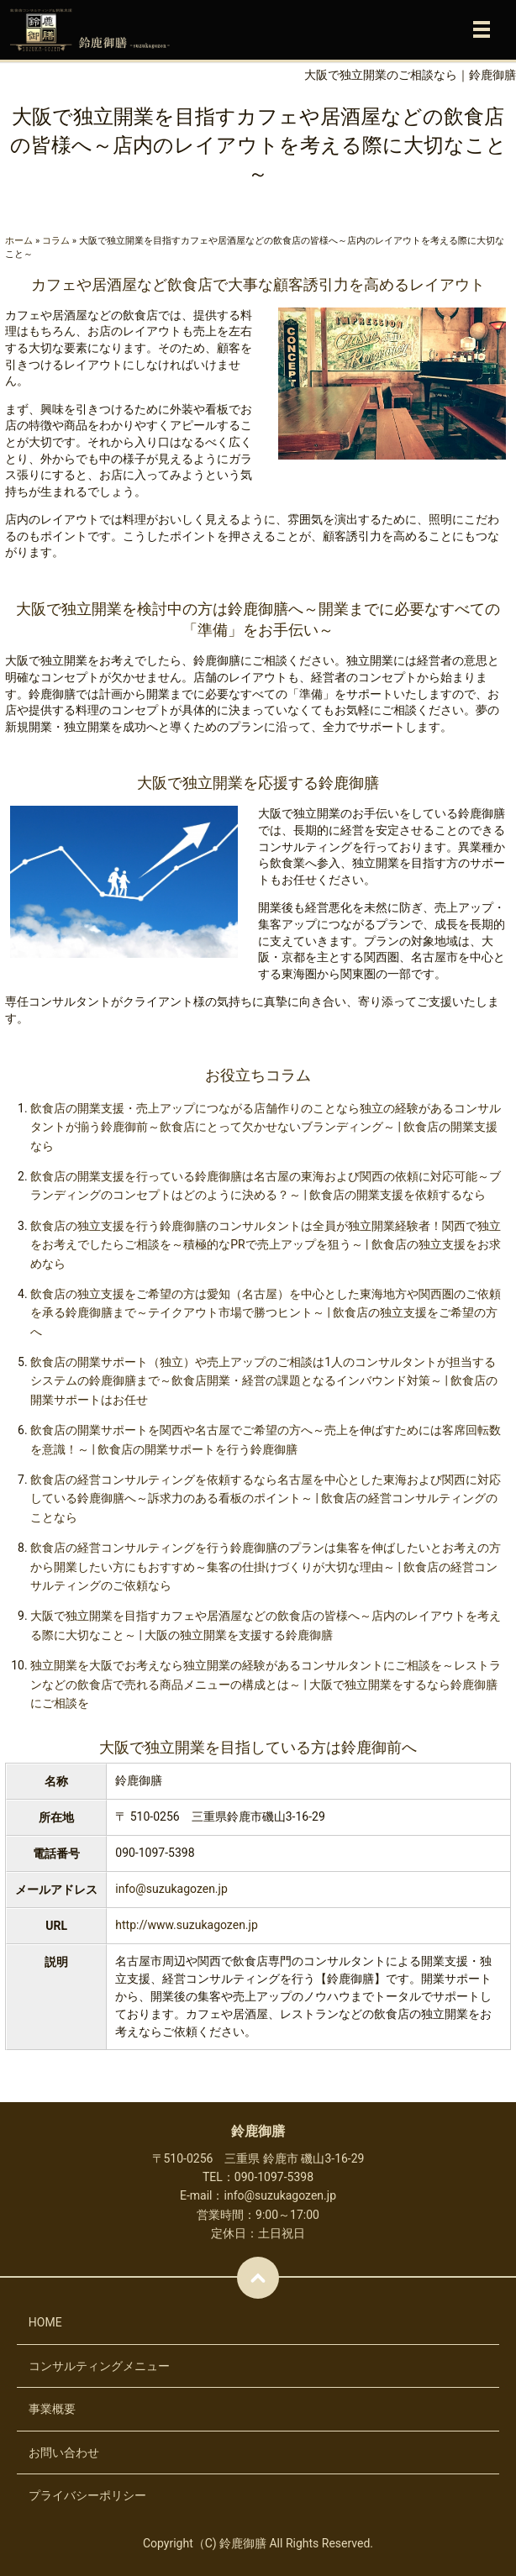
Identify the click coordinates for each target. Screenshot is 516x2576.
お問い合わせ (64, 2452)
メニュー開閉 (481, 29)
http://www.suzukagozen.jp (186, 1925)
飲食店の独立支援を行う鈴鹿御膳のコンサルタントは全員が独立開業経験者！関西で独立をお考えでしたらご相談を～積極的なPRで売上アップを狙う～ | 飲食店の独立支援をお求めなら (265, 1244)
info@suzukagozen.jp (171, 1888)
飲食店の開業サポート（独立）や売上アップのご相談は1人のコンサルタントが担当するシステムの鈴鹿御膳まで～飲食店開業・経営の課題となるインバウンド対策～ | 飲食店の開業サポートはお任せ (264, 1380)
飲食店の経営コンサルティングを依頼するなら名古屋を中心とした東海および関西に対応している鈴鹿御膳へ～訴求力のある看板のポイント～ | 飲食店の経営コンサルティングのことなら (265, 1498)
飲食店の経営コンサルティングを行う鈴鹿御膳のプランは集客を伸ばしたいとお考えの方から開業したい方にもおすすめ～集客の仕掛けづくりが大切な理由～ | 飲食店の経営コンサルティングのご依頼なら (265, 1566)
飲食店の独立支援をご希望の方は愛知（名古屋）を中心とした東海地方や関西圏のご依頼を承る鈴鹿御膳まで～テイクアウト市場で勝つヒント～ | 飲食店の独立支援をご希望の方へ (265, 1312)
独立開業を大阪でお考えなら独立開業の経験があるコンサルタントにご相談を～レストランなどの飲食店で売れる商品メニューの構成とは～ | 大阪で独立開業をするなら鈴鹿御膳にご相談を (265, 1684)
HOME (45, 2322)
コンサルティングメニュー (99, 2366)
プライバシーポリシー (87, 2495)
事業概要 (52, 2409)
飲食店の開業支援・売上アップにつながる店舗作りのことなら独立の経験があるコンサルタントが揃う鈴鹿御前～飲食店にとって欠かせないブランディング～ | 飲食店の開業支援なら (265, 1127)
